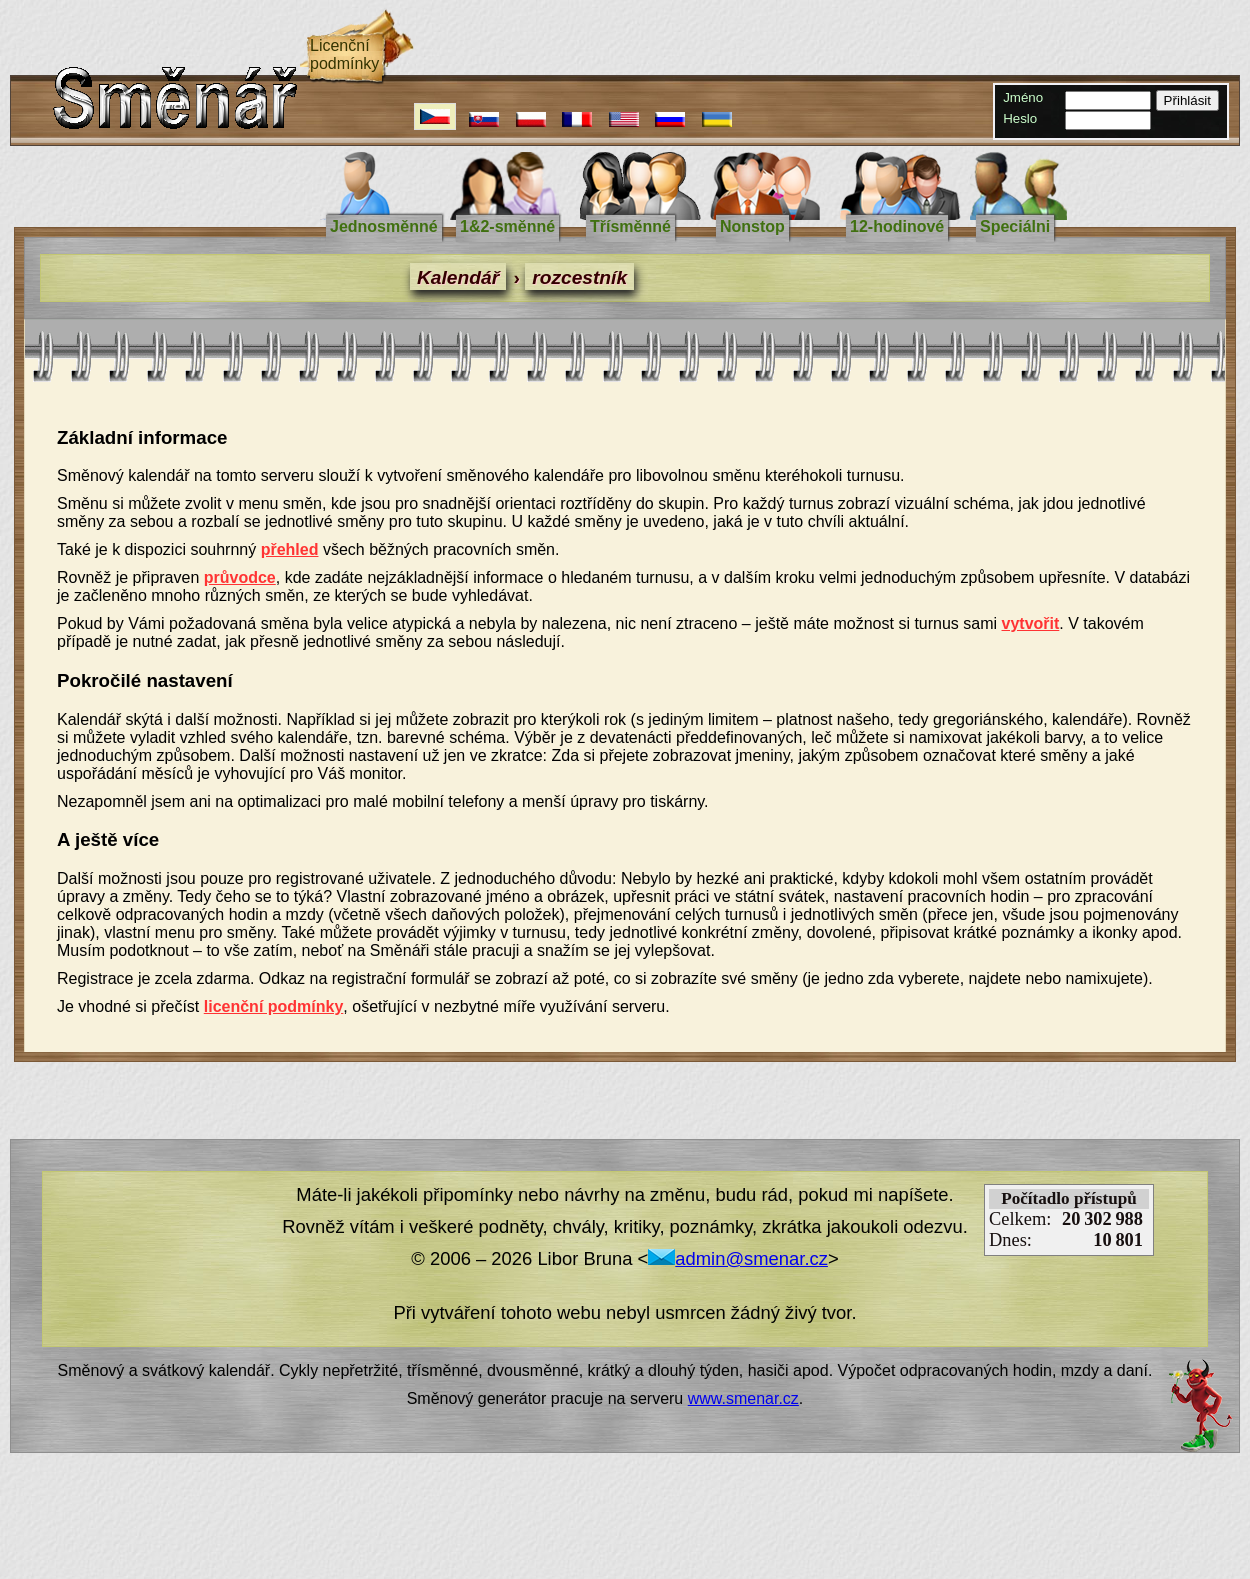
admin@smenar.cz (738, 1258)
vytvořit (1031, 623)
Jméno (1023, 97)
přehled (290, 549)
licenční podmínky (274, 1006)
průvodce (240, 577)
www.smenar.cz (743, 1398)
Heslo (1020, 118)
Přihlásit (1187, 100)
